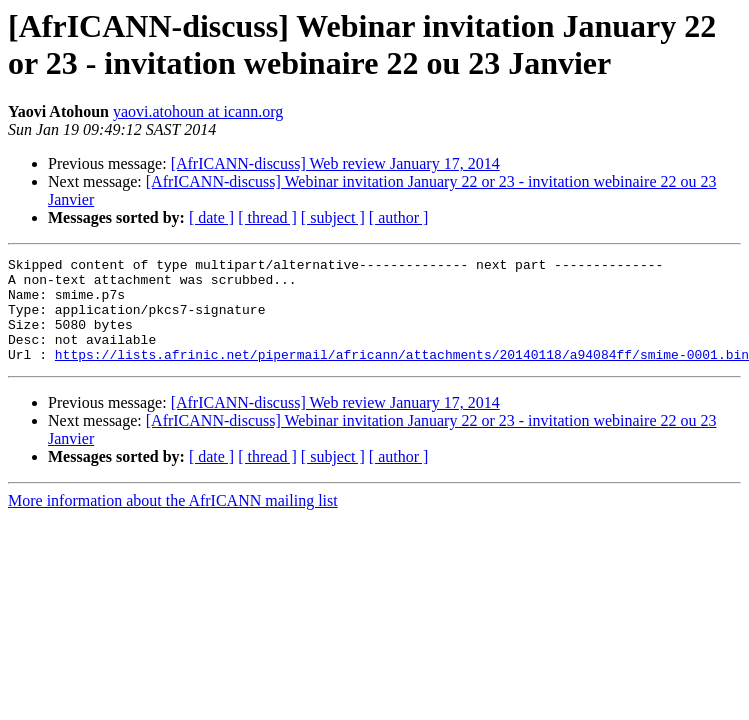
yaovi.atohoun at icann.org (198, 111)
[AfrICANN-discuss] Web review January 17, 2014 (335, 163)
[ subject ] (333, 217)
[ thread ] (267, 217)
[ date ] (211, 217)
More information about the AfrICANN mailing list (173, 521)
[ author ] (399, 217)
